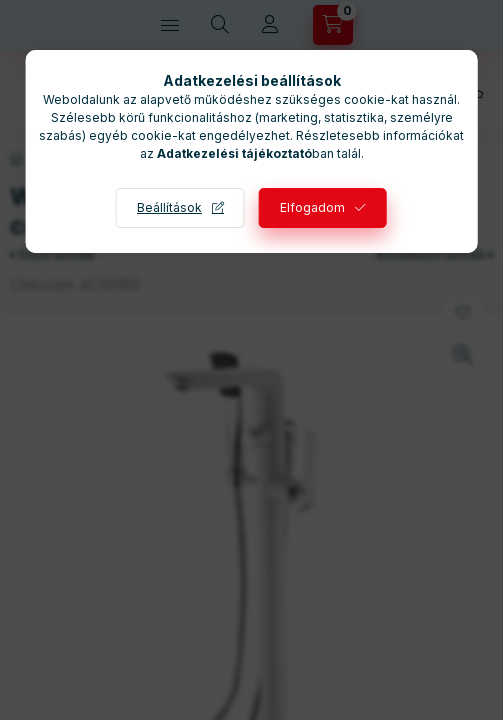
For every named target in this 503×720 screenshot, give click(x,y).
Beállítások (169, 207)
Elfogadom (312, 207)
